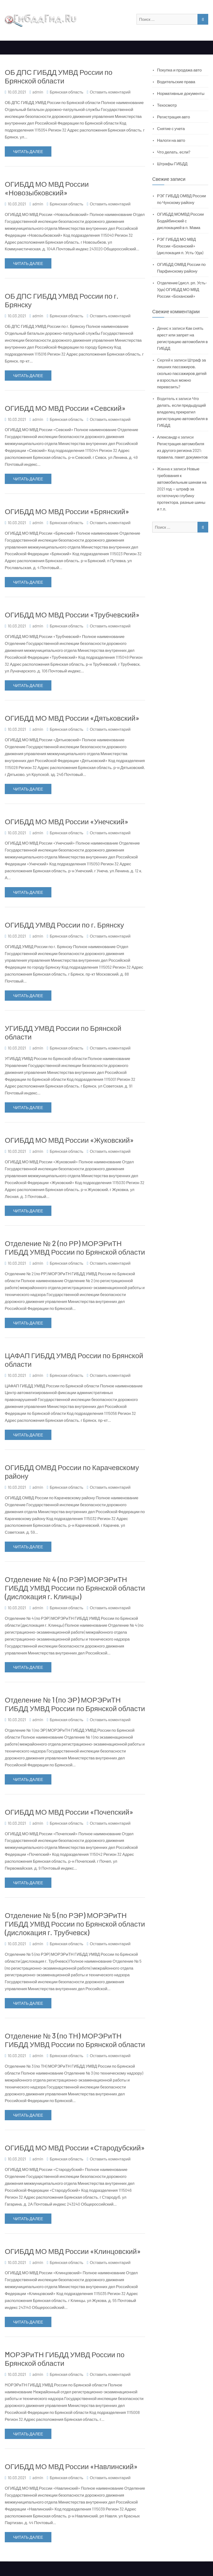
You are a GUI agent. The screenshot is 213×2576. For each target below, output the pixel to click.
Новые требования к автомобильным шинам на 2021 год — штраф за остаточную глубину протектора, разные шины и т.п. (182, 488)
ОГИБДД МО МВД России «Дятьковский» (72, 718)
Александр (167, 436)
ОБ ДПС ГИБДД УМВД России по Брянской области (58, 76)
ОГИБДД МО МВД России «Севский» (65, 408)
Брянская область (66, 91)
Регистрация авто (173, 116)
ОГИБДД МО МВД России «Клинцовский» (73, 2251)
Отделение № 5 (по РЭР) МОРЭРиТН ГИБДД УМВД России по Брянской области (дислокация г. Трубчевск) (75, 1924)
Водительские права (176, 81)
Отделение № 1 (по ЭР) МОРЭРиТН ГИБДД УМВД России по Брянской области (75, 1704)
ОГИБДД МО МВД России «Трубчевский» (72, 614)
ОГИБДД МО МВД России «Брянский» (67, 511)
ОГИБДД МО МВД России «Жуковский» (69, 1140)
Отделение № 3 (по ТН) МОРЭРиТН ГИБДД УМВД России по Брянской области (75, 2040)
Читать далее (28, 151)
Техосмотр (167, 105)
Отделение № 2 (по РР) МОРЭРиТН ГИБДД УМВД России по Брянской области (75, 1247)
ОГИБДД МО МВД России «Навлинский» (71, 2466)
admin (37, 91)
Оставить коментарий (110, 91)
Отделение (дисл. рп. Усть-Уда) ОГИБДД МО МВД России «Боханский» (182, 289)
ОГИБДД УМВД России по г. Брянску (64, 924)
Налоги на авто (171, 140)
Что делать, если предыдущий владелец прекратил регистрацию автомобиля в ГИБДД (182, 412)
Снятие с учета (171, 128)
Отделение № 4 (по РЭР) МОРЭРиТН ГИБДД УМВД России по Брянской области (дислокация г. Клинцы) (75, 1588)
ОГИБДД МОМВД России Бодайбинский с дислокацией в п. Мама (180, 221)
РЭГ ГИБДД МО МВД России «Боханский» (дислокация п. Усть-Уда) (180, 246)
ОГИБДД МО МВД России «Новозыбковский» (47, 188)
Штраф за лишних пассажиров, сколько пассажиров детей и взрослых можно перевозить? (182, 373)
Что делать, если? (173, 151)
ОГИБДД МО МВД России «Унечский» (66, 821)
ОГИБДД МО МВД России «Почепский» (69, 1811)
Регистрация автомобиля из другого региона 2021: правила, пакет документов (182, 450)
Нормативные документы (181, 93)
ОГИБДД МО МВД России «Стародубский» (75, 2147)
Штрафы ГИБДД (172, 163)
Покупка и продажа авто (179, 69)
